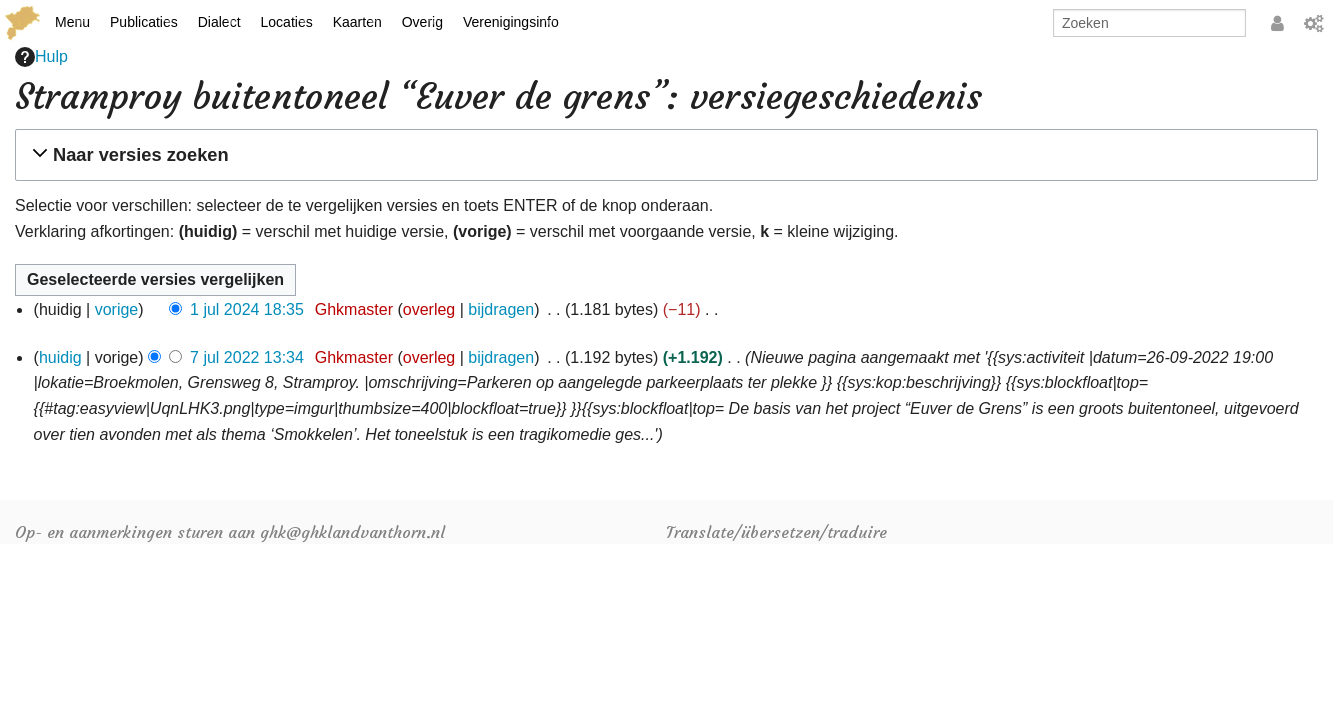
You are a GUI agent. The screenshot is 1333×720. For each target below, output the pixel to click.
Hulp (41, 57)
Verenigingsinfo (511, 22)
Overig (422, 22)
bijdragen (501, 309)
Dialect (219, 22)
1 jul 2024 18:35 (247, 309)
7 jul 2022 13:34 (247, 357)
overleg (429, 309)
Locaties (287, 22)
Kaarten (357, 22)
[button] (663, 155)
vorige (117, 309)
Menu (72, 22)
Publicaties (144, 22)
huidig (60, 357)
